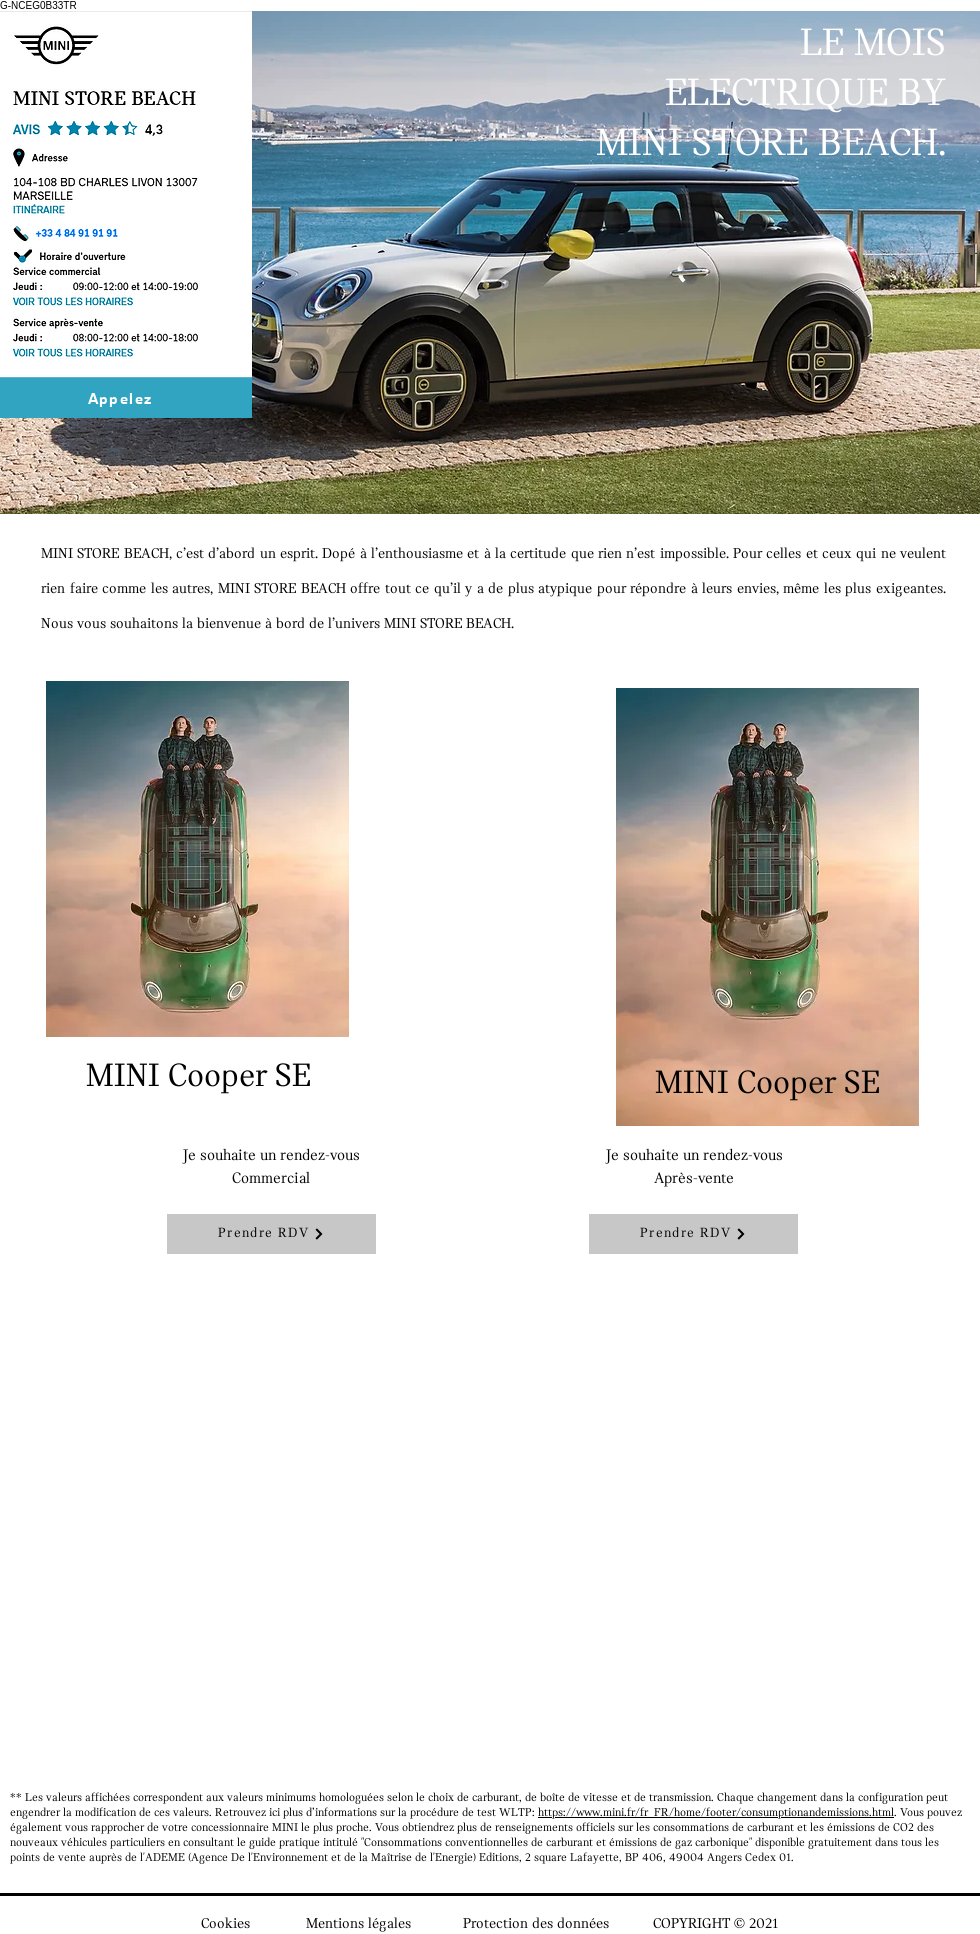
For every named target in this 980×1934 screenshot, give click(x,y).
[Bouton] (119, 324)
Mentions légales (358, 1924)
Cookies (225, 1924)
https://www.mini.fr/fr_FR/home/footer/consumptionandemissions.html (716, 1813)
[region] (276, 914)
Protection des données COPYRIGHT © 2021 (621, 1924)
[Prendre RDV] (271, 1234)
